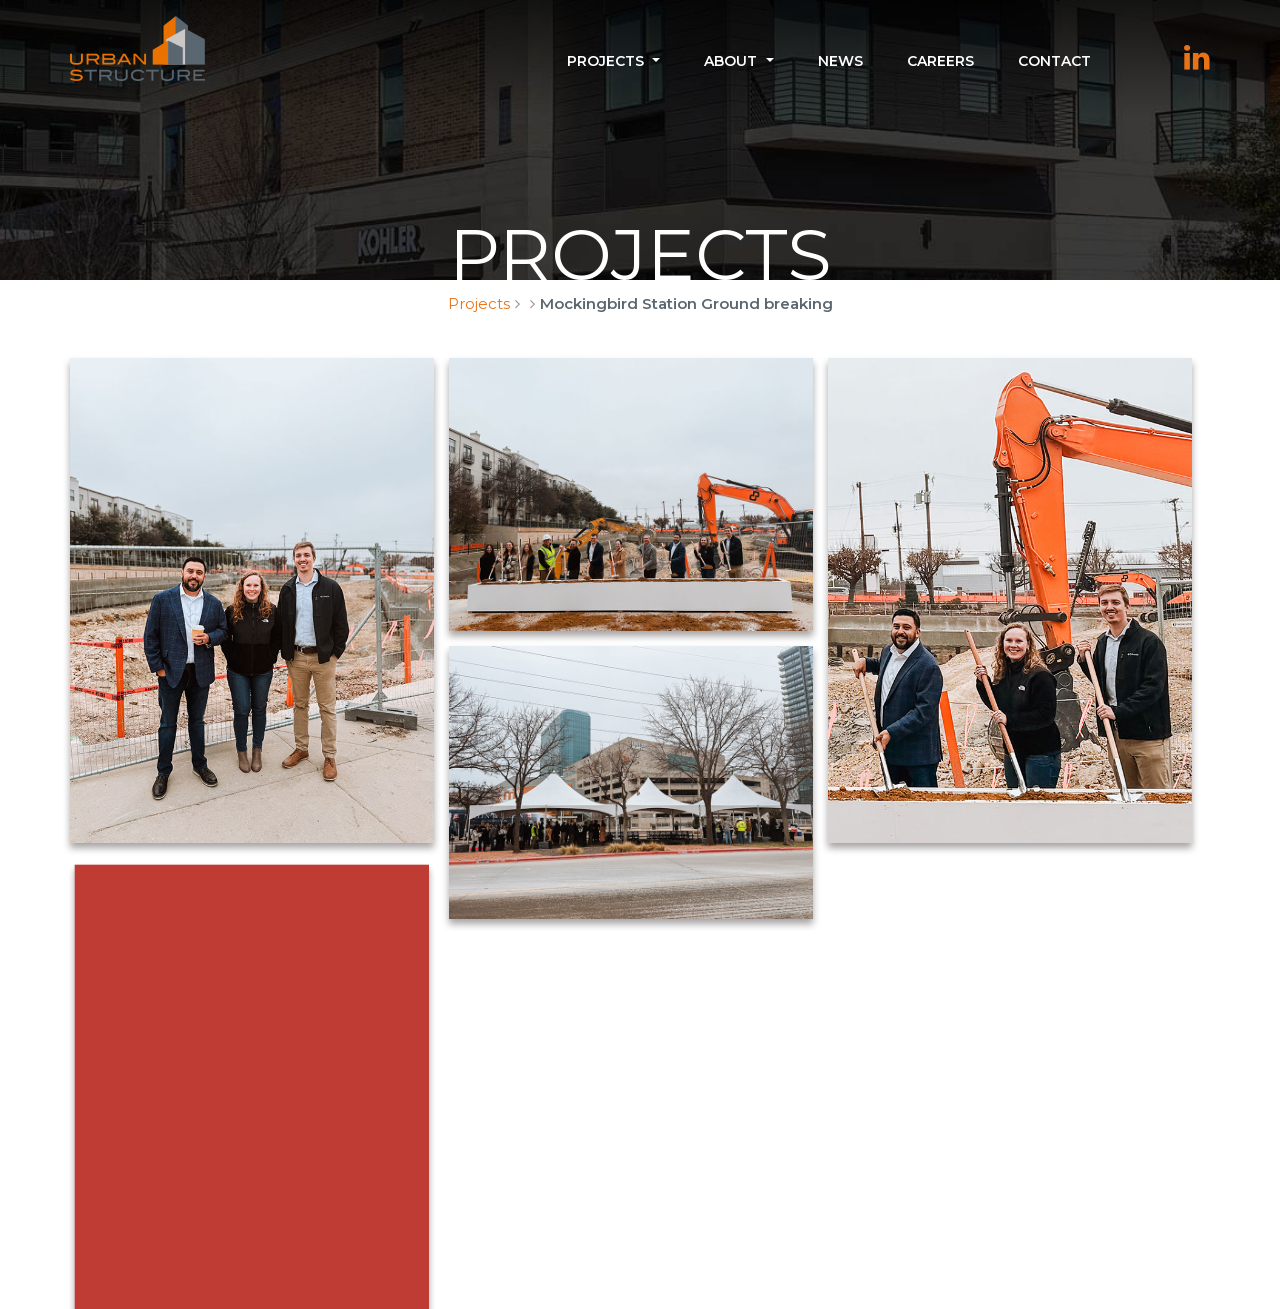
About (730, 61)
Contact (1054, 61)
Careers (940, 61)
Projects (605, 61)
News (840, 61)
